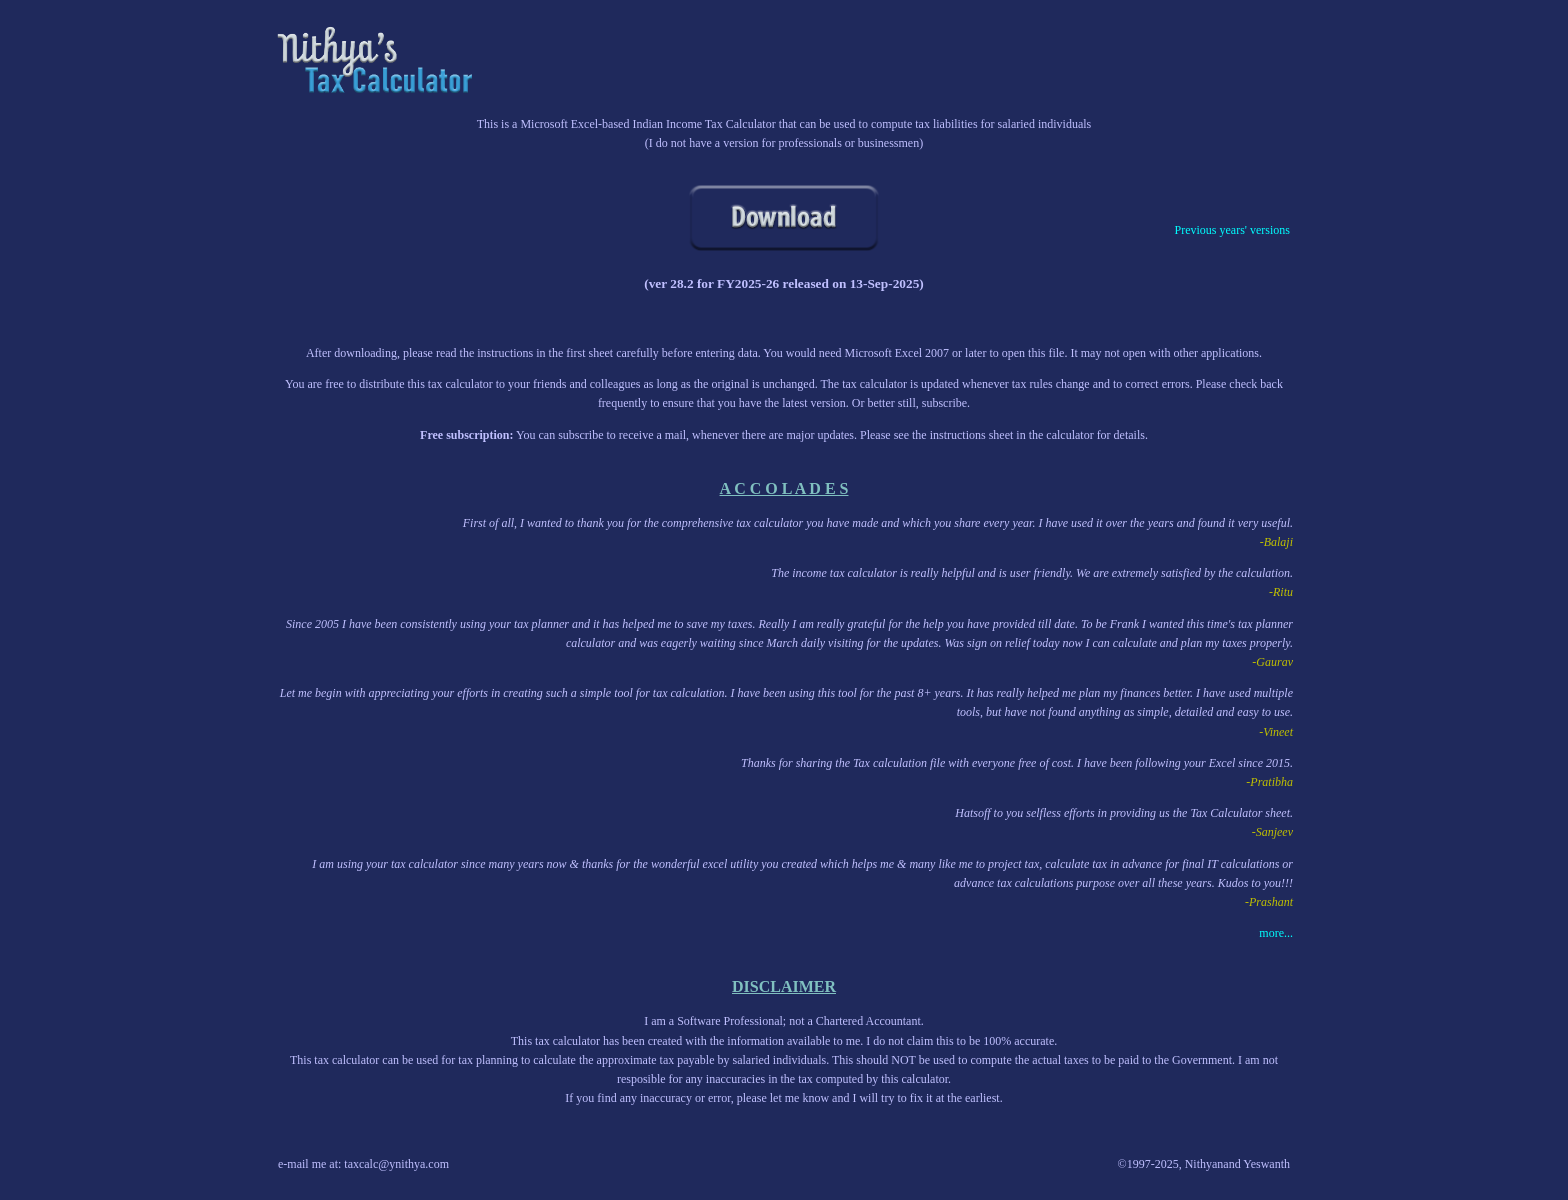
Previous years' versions (1232, 230)
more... (1276, 933)
